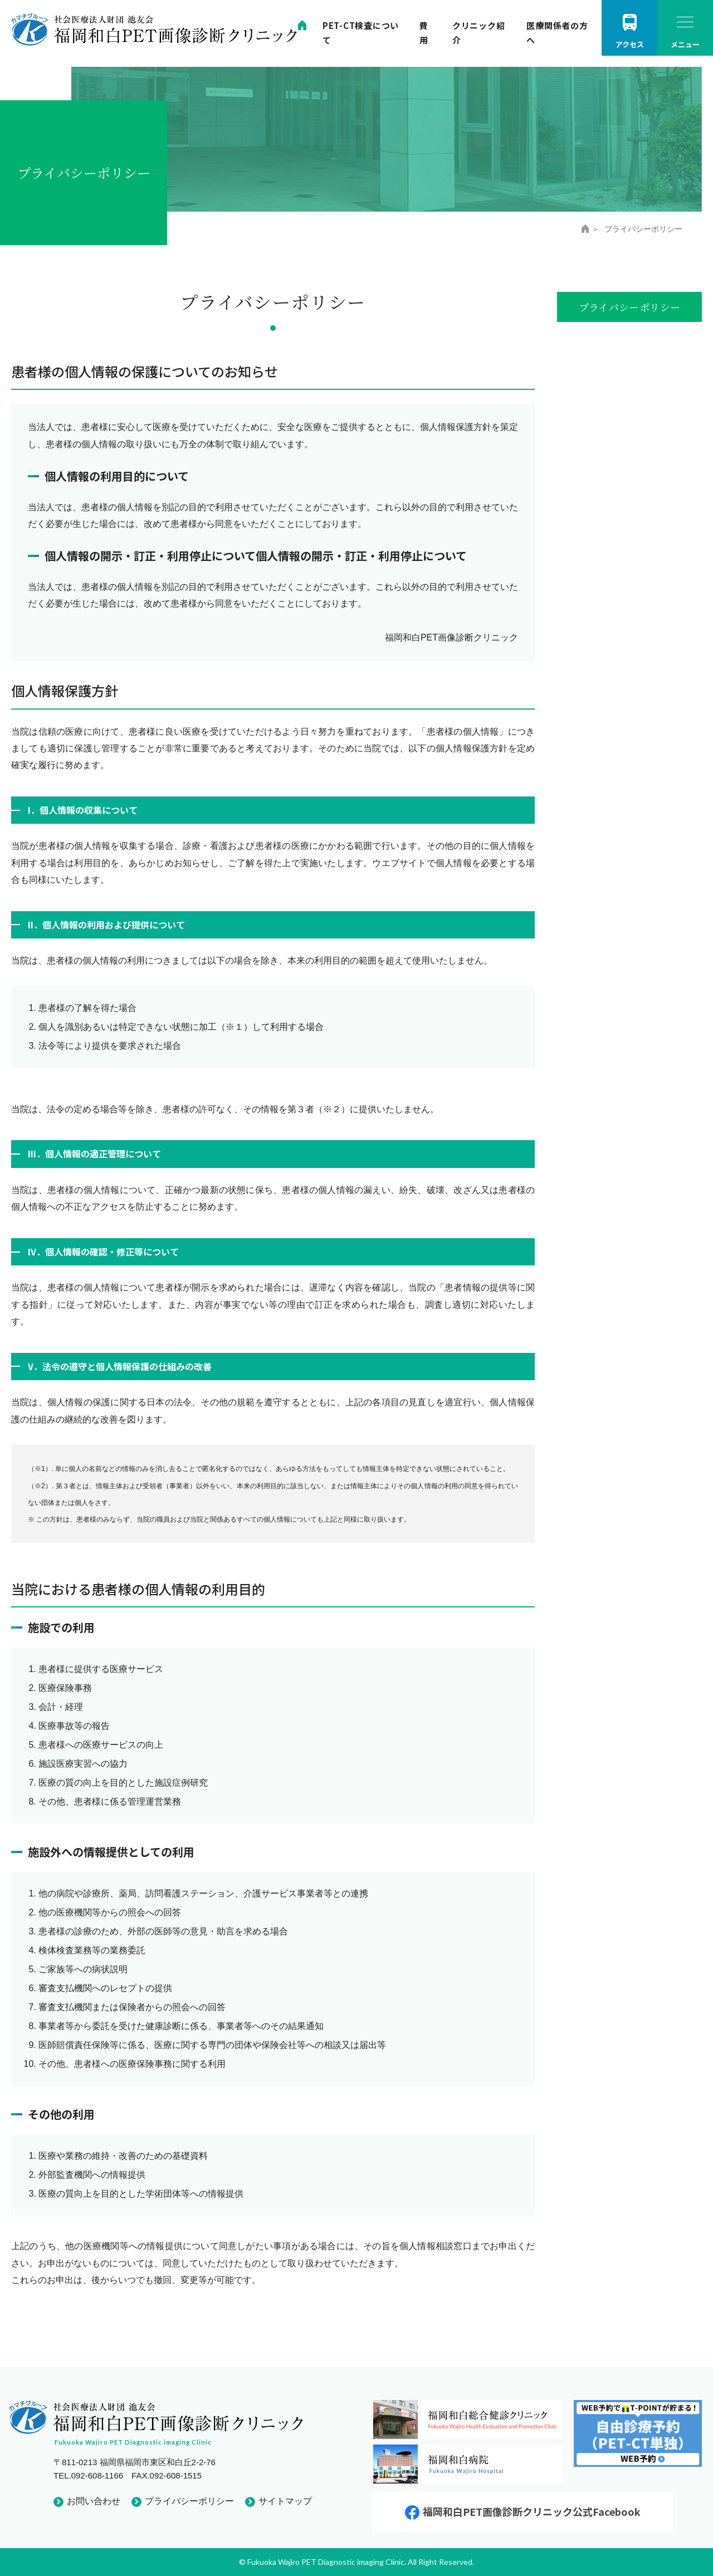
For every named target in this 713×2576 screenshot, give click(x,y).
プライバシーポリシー (189, 2501)
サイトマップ (285, 2501)
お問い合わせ (93, 2501)
